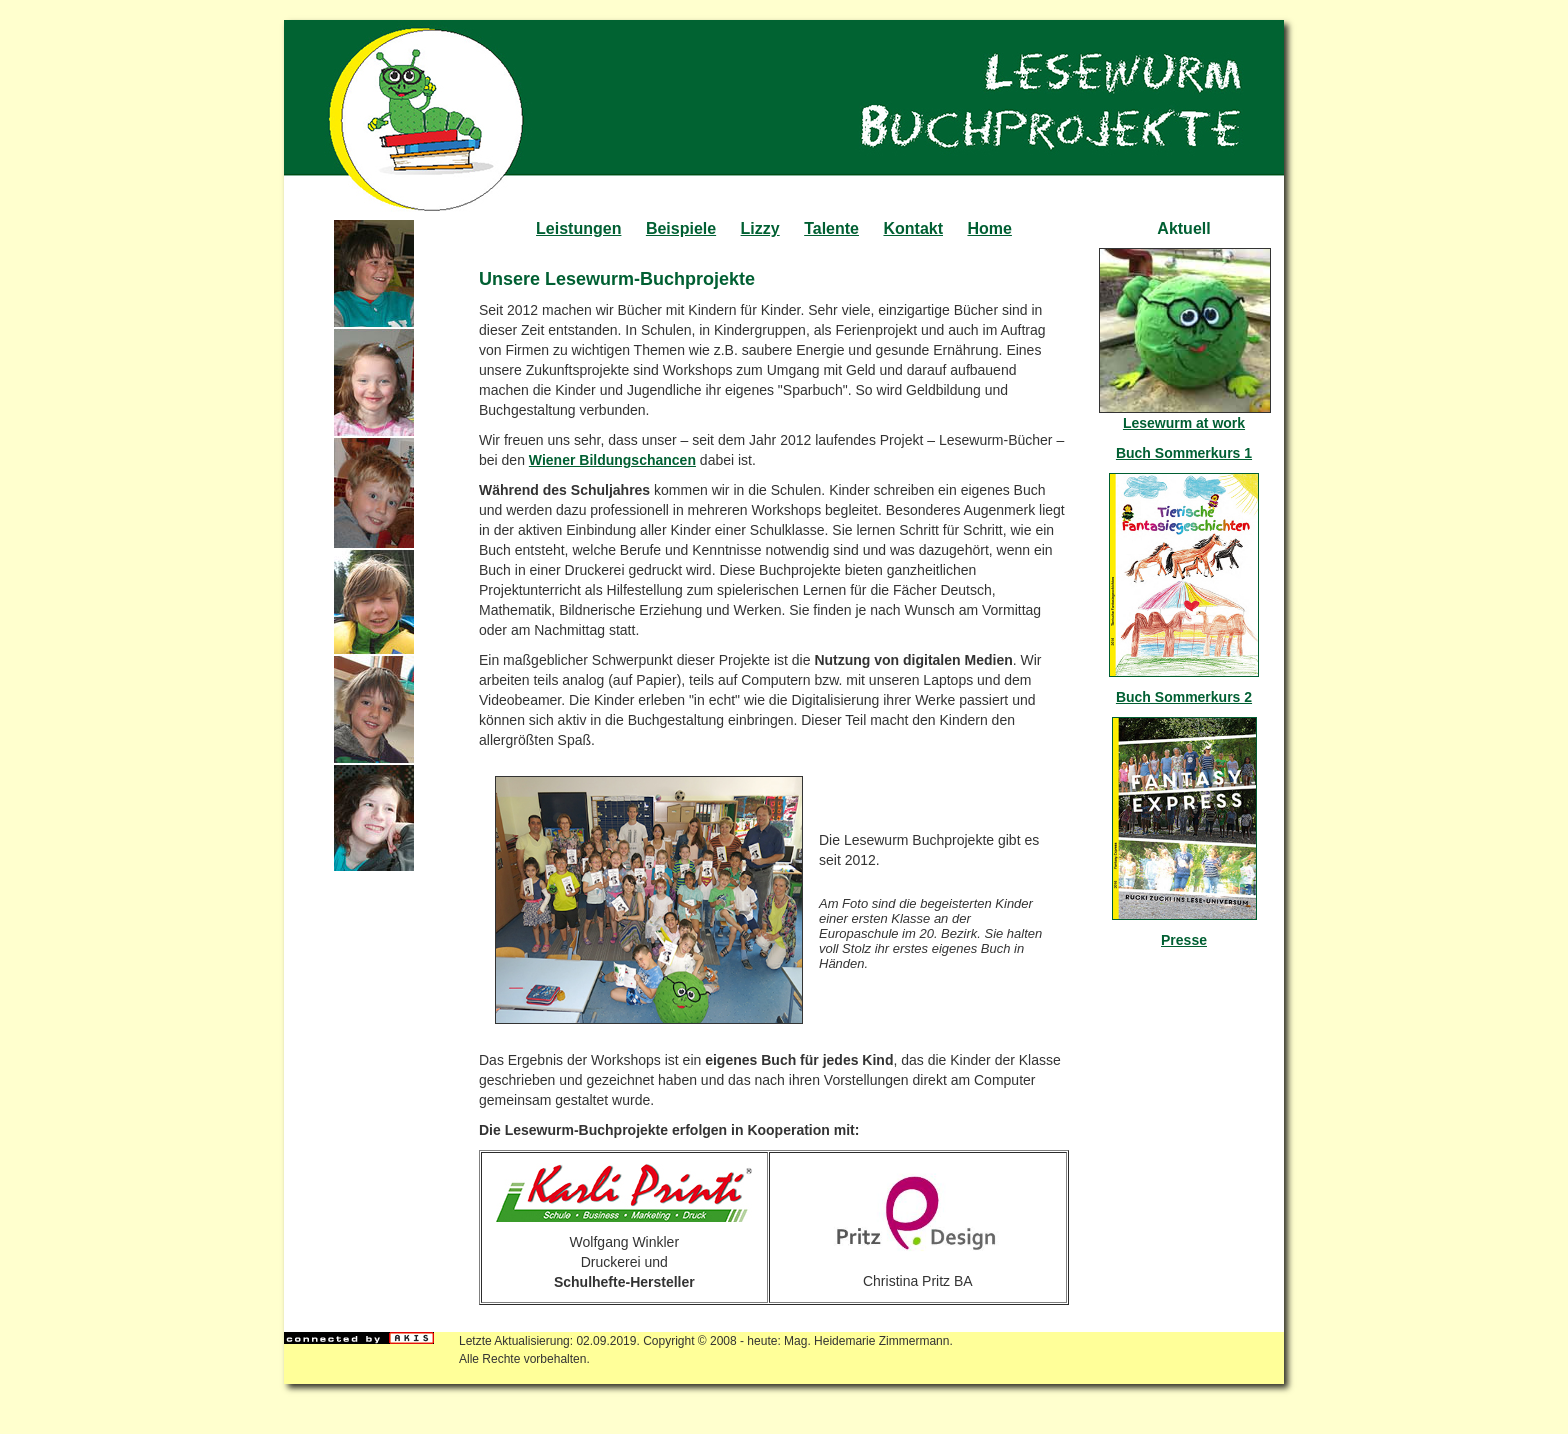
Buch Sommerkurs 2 (1184, 697)
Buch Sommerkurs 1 (1184, 453)
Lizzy (760, 228)
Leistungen (578, 228)
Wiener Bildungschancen (612, 460)
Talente (831, 228)
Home (989, 228)
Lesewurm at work (1184, 423)
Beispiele (681, 228)
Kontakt (913, 228)
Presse (1184, 940)
